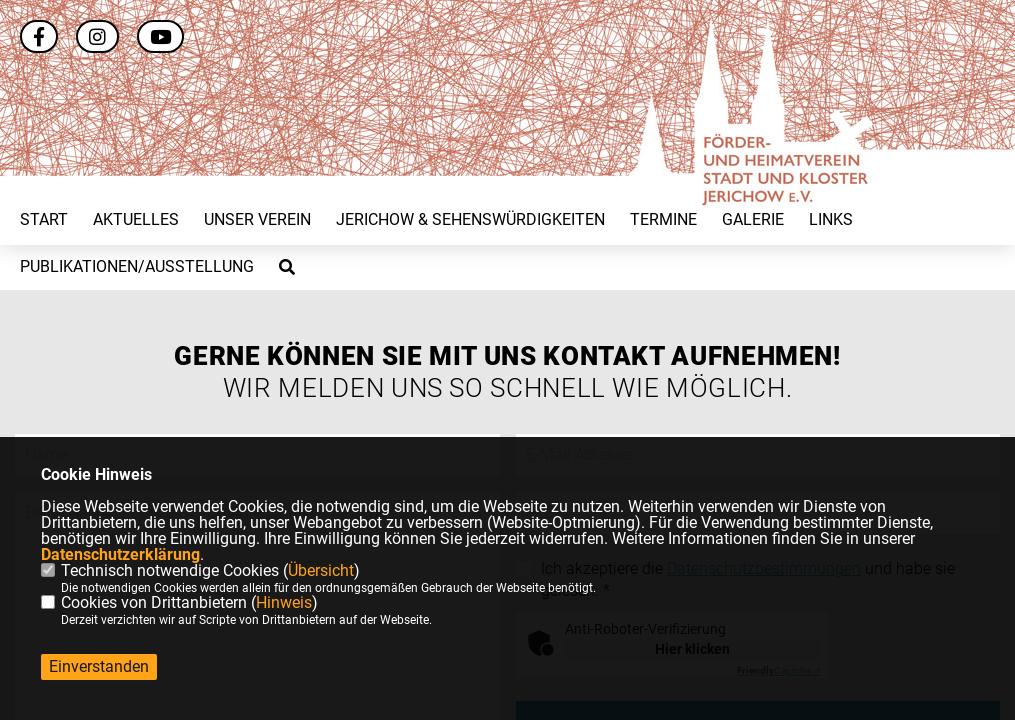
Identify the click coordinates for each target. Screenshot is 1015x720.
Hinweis (284, 602)
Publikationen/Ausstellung (137, 267)
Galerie (753, 220)
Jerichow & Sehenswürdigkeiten (470, 220)
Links (831, 220)
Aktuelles (136, 220)
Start (44, 220)
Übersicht (321, 570)
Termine (663, 220)
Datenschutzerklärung (120, 554)
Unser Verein (257, 220)
